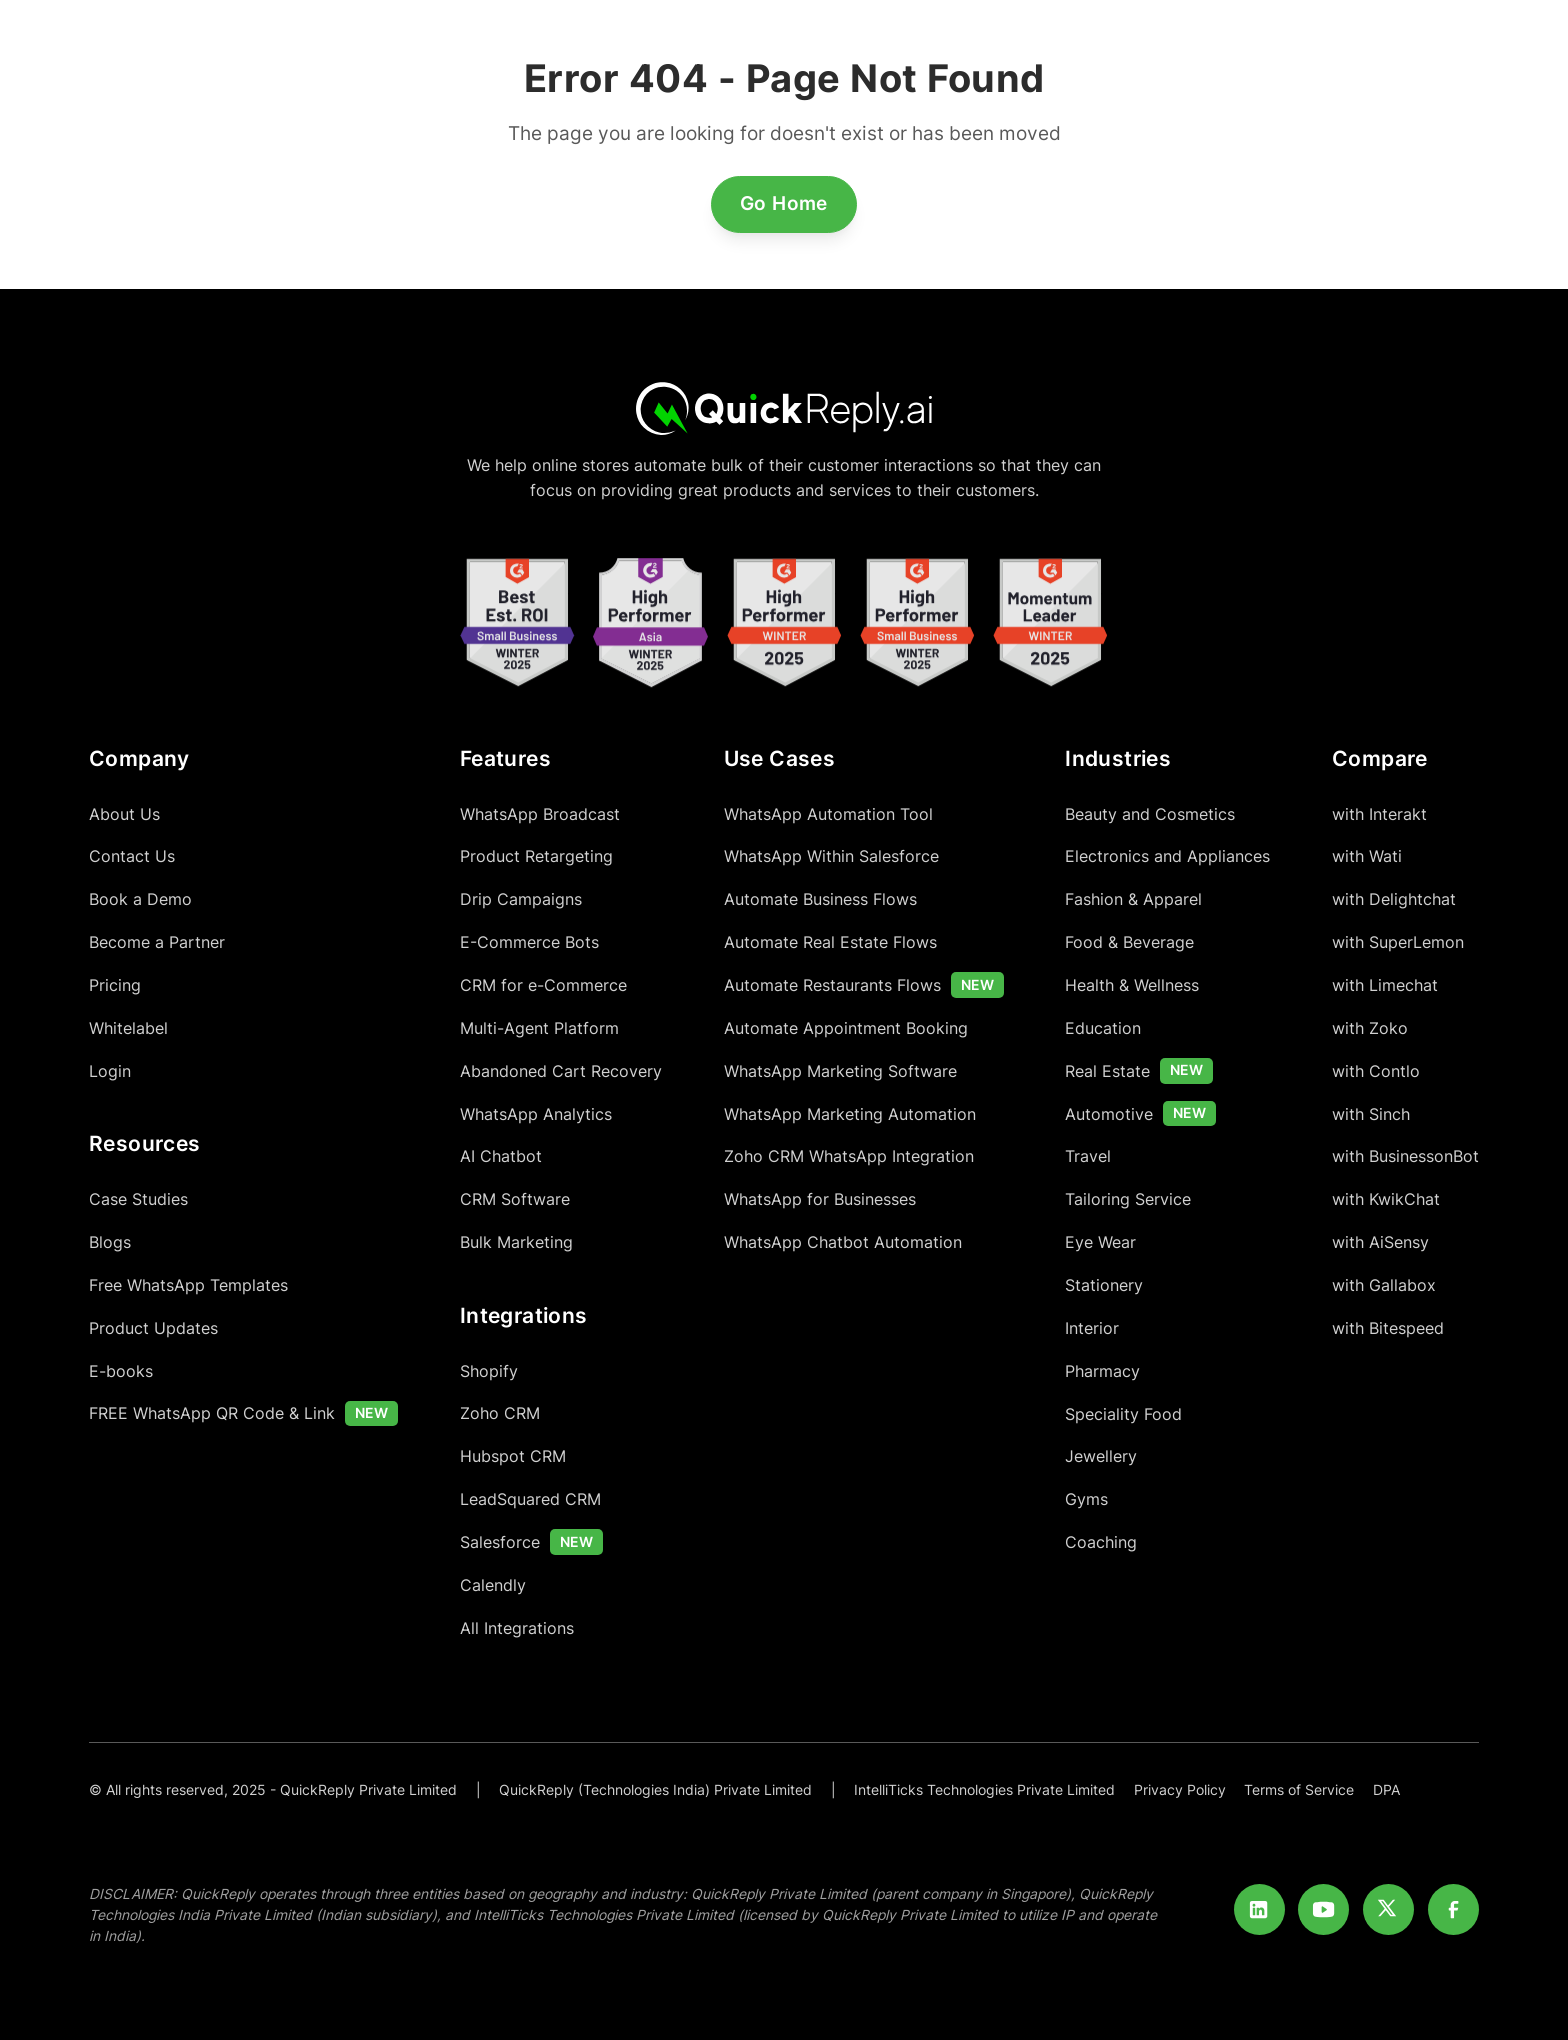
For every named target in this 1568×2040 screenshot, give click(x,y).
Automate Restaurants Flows (832, 985)
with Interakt (1379, 814)
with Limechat (1385, 985)
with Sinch (1371, 1114)
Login (110, 1071)
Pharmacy (1102, 1371)
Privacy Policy (1180, 1790)
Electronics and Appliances (1167, 856)
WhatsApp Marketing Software (840, 1071)
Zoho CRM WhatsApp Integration (849, 1156)
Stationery (1104, 1285)
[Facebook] (1453, 1909)
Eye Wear (1100, 1242)
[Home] (784, 407)
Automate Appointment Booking (846, 1028)
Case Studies (138, 1199)
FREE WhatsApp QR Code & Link (212, 1413)
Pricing (115, 985)
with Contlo (1376, 1071)
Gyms (1086, 1499)
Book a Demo (140, 899)
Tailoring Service (1128, 1199)
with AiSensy (1380, 1242)
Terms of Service (1299, 1790)
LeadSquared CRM (530, 1499)
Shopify (489, 1371)
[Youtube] (1323, 1909)
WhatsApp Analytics (536, 1114)
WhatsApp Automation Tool (828, 814)
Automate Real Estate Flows (830, 942)
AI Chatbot (501, 1156)
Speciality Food (1123, 1414)
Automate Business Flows (820, 899)
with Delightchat (1394, 899)
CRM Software (515, 1199)
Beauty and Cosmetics (1150, 814)
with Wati (1367, 856)
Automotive (1109, 1114)
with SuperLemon (1398, 942)
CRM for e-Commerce (543, 985)
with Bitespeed (1388, 1328)
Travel (1088, 1156)
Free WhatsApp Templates (188, 1285)
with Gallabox (1384, 1285)
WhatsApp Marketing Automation (850, 1114)
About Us (124, 814)
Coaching (1101, 1542)
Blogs (110, 1242)
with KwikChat (1386, 1199)
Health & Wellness (1132, 985)
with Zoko (1370, 1028)
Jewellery (1101, 1456)
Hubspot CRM (513, 1456)
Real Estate (1107, 1071)
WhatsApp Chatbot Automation (843, 1242)
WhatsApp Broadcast (540, 814)
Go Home (784, 203)
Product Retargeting (536, 856)
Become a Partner (157, 942)
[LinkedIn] (1259, 1909)
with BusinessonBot (1405, 1156)
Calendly (493, 1585)
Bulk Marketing (516, 1242)
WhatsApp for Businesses (820, 1199)
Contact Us (132, 856)
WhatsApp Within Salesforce (831, 856)
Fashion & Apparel (1133, 899)
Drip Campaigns (521, 899)
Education (1103, 1028)
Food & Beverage (1129, 942)
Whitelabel (128, 1028)
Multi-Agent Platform (539, 1028)
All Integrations (517, 1628)
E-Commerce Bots (529, 942)
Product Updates (153, 1328)
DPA (1386, 1790)
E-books (121, 1371)
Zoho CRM (500, 1413)
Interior (1092, 1328)
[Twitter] (1388, 1909)
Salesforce (500, 1542)
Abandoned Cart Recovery (561, 1071)
